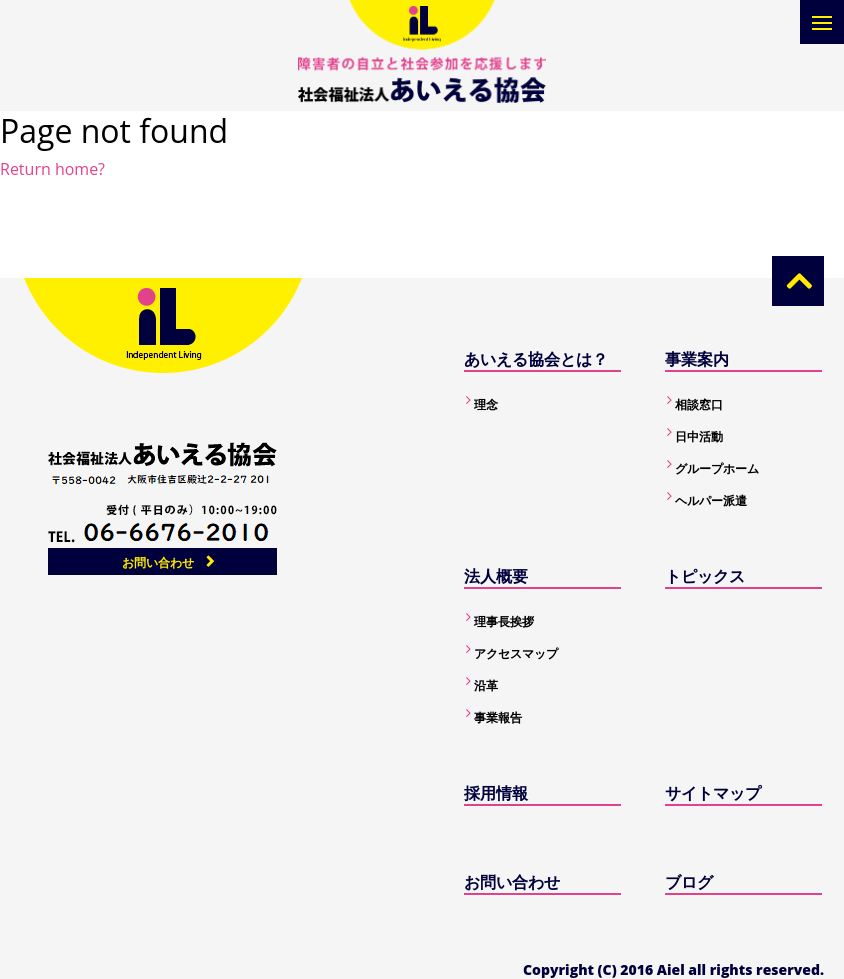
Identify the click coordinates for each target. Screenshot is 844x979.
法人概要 (496, 576)
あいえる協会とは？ (536, 359)
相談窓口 (699, 404)
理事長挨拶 (504, 621)
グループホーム (717, 468)
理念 (486, 404)
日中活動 (699, 436)
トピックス (705, 576)
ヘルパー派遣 (711, 500)
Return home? (52, 169)
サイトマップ (713, 793)
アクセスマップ (516, 653)
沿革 (486, 685)
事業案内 (697, 359)
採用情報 (496, 793)
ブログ (689, 882)
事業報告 (498, 717)
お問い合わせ (158, 562)
